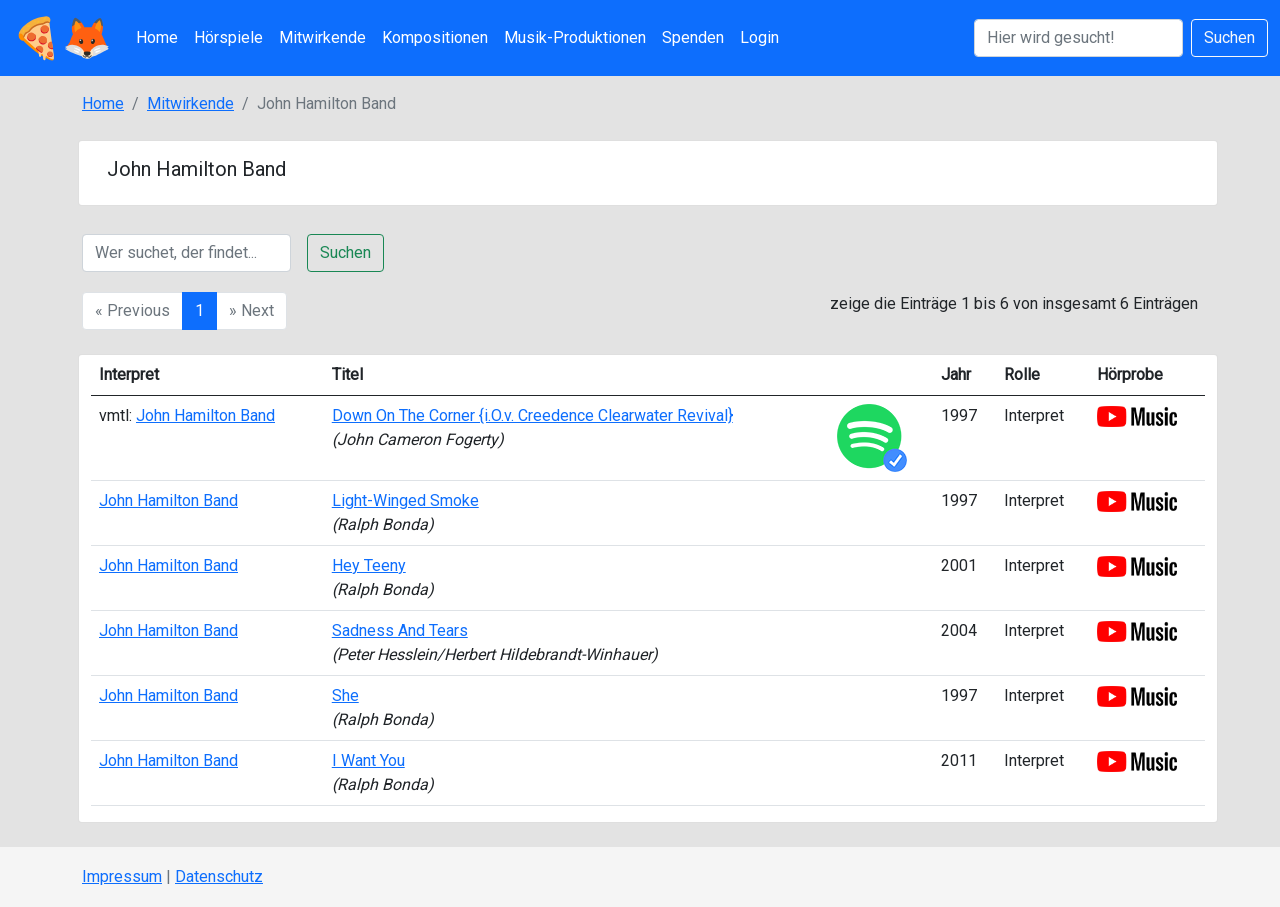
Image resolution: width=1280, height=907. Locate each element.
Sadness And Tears (400, 630)
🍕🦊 (62, 38)
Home (157, 37)
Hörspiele (228, 37)
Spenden (693, 37)
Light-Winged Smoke (405, 500)
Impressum (122, 876)
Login (759, 37)
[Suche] (186, 253)
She (345, 695)
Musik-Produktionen (575, 37)
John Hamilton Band (205, 415)
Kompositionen (435, 37)
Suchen (1229, 37)
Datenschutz (219, 876)
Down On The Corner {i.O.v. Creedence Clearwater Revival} (532, 415)
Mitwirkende (322, 37)
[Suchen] (1078, 38)
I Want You (368, 760)
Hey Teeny (369, 565)
